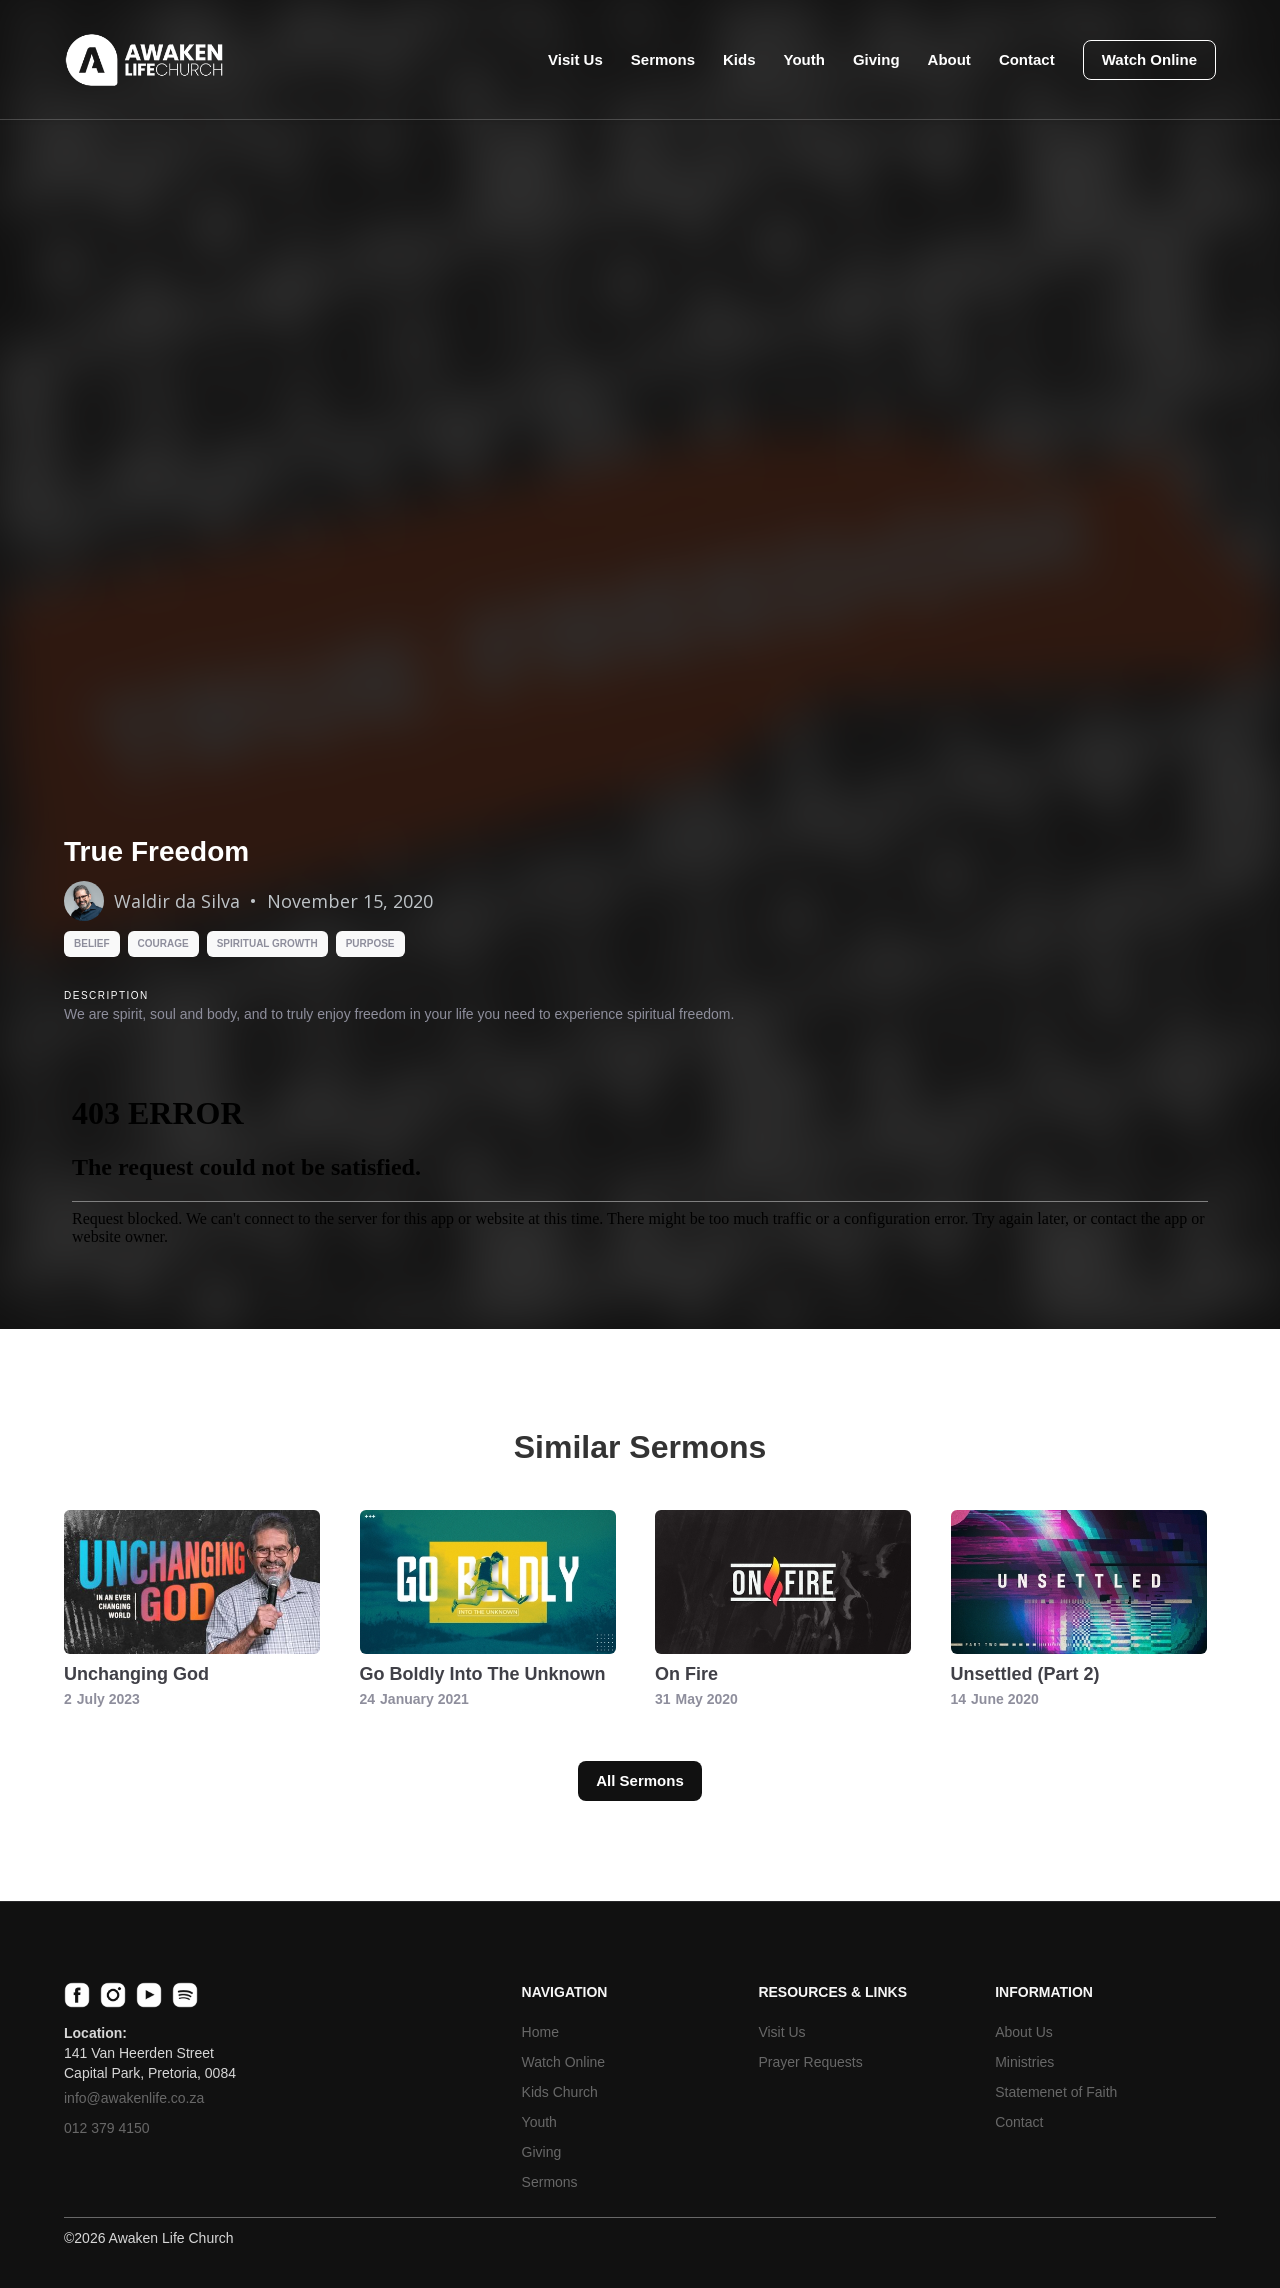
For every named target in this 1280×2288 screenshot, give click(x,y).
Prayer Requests (810, 2062)
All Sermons (640, 1780)
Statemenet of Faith (1056, 2092)
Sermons (663, 59)
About (949, 59)
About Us (1024, 2032)
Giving (876, 59)
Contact (1027, 59)
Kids (739, 59)
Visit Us (575, 59)
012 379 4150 (107, 2128)
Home (540, 2032)
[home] (144, 60)
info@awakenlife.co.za (134, 2098)
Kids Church (560, 2092)
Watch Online (1149, 59)
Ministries (1024, 2062)
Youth (804, 59)
